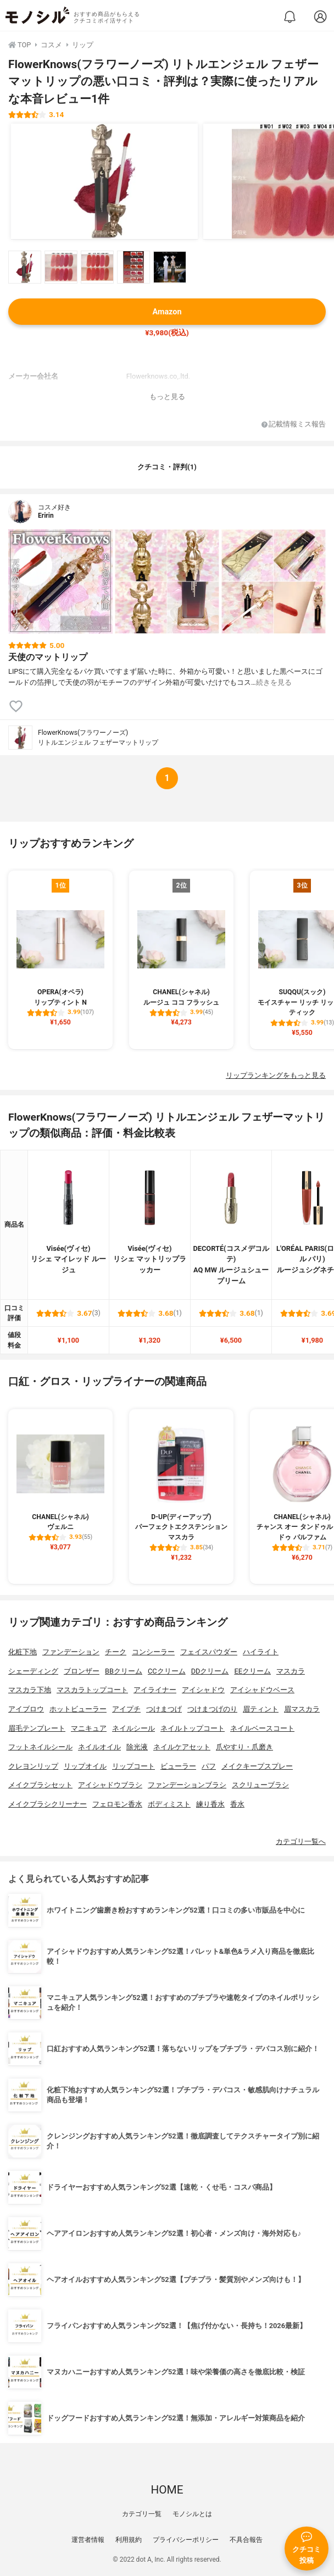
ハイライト (261, 1652)
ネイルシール (133, 1728)
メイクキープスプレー (257, 1766)
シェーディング (33, 1671)
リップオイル (85, 1766)
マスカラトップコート (92, 1690)
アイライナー (154, 1690)
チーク (115, 1652)
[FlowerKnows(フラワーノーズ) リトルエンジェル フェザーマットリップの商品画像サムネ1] (24, 267)
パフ (209, 1766)
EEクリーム (252, 1671)
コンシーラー (153, 1652)
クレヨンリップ (33, 1766)
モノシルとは (192, 2514)
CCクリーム (167, 1671)
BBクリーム (123, 1671)
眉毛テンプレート (36, 1728)
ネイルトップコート (192, 1728)
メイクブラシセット (40, 1785)
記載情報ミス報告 (293, 424)
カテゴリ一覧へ (301, 1841)
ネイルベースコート (262, 1728)
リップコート (133, 1766)
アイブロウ (26, 1709)
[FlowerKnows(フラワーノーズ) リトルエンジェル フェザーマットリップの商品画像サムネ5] (169, 267)
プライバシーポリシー (186, 2540)
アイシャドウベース (262, 1690)
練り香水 (210, 1804)
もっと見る (167, 396)
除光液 (137, 1747)
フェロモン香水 (117, 1804)
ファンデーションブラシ (187, 1785)
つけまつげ (164, 1709)
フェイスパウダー (208, 1652)
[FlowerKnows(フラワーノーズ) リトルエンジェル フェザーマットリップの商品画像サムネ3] (97, 267)
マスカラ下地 (29, 1690)
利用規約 (128, 2540)
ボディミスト (169, 1804)
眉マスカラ (302, 1709)
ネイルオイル (99, 1747)
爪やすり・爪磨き (244, 1747)
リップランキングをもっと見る (276, 1075)
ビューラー (178, 1766)
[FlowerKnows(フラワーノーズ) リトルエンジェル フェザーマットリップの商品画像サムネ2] (60, 267)
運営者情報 (87, 2540)
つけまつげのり (212, 1709)
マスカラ (290, 1671)
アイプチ (126, 1709)
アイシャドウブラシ (110, 1785)
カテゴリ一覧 (142, 2514)
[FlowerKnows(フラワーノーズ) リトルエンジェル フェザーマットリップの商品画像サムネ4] (133, 267)
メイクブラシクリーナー (47, 1804)
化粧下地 (22, 1652)
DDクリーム (210, 1671)
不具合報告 (246, 2540)
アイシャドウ (203, 1690)
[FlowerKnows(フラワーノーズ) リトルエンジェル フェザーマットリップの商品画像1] (104, 181)
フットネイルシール (40, 1747)
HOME (167, 2489)
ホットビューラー (78, 1709)
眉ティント (261, 1709)
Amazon (166, 312)
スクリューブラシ (260, 1785)
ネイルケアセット (181, 1747)
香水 (237, 1804)
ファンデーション (70, 1652)
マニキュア (89, 1728)
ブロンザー (81, 1671)
